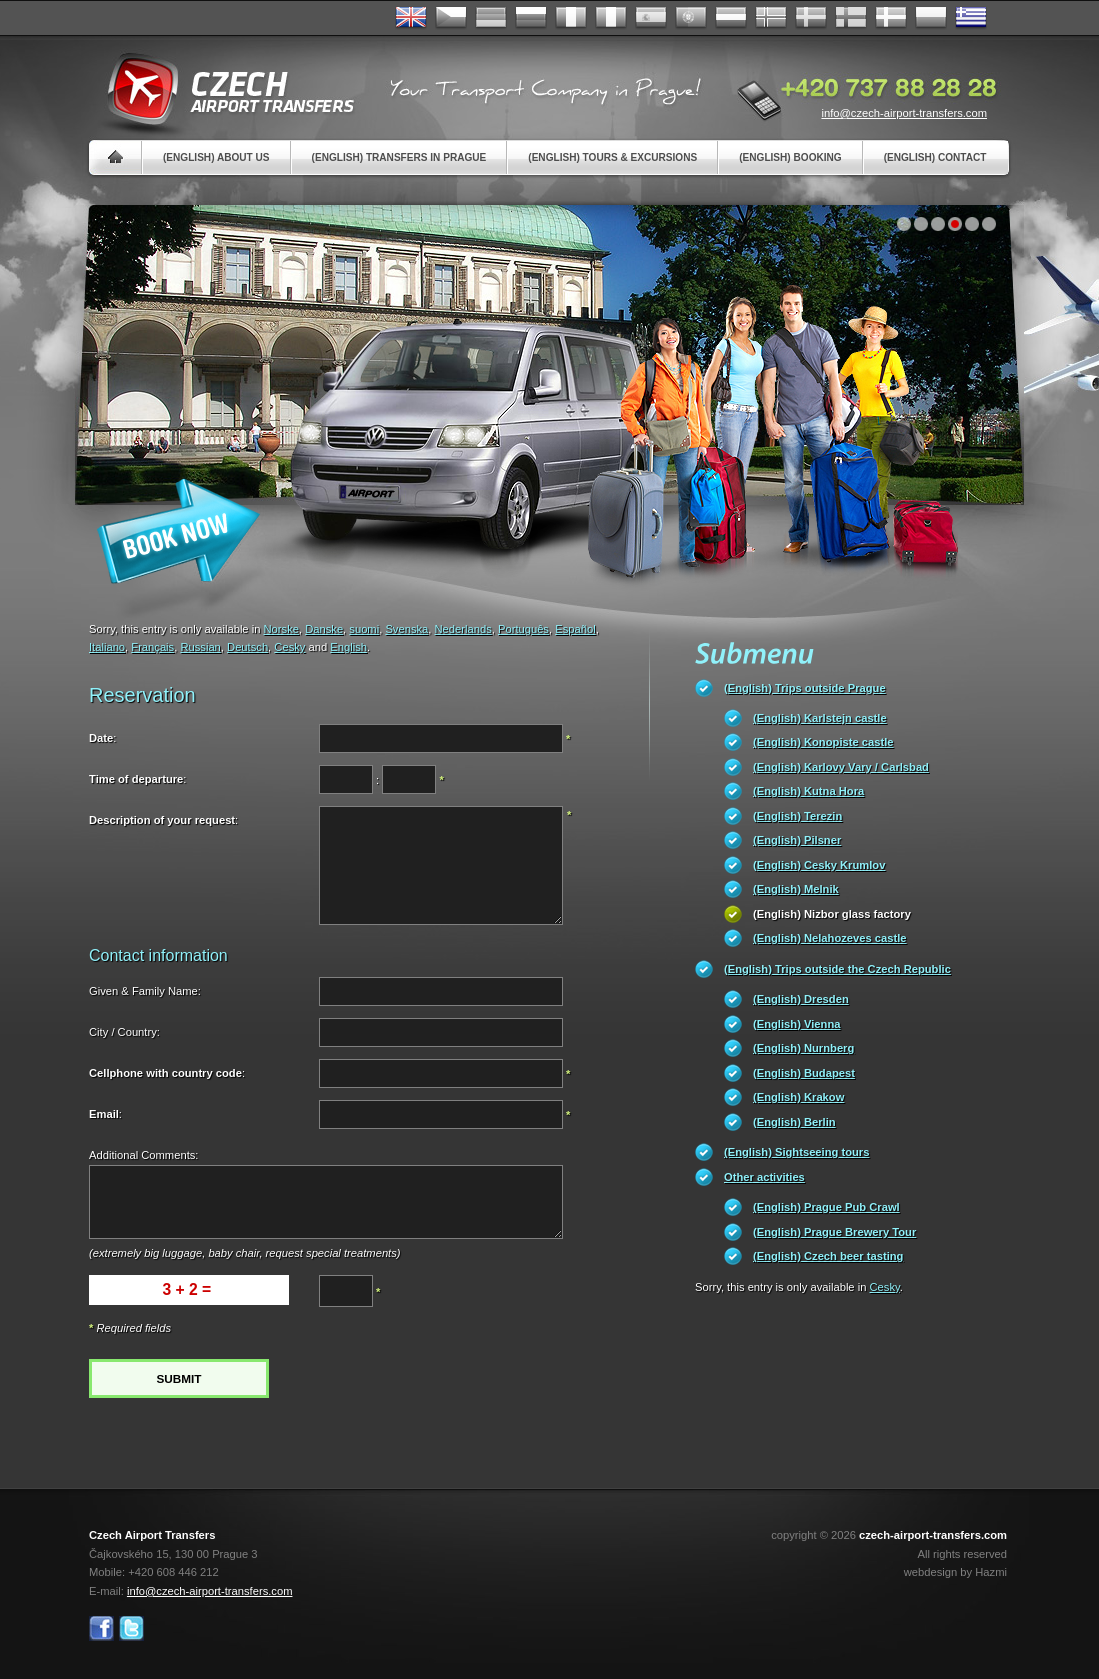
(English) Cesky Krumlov (819, 865)
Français (571, 18)
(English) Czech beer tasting (828, 1256)
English (411, 18)
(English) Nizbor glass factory (832, 914)
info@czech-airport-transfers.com (904, 113)
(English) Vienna (796, 1024)
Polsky (931, 18)
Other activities (764, 1177)
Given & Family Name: (145, 991)
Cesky (289, 647)
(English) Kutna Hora (808, 791)
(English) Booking (790, 157)
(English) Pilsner (797, 840)
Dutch (731, 18)
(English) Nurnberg (803, 1048)
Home (115, 157)
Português (691, 18)
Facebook (101, 1628)
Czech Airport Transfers (222, 90)
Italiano (611, 18)
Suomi (851, 18)
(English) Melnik (796, 889)
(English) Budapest (804, 1073)
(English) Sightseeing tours (796, 1152)
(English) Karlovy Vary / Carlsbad (841, 767)
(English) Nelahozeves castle (830, 938)
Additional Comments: (143, 1155)
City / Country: (124, 1032)
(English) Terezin (797, 816)
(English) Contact (935, 157)
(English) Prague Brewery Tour (834, 1232)
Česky (451, 18)
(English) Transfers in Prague (399, 157)
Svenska (811, 18)
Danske (891, 18)
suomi (364, 629)
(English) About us (216, 157)
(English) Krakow (798, 1097)
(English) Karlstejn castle (820, 718)
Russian (531, 18)
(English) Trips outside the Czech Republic (837, 969)
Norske (771, 18)
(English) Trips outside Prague (805, 688)
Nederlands (463, 629)
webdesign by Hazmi (955, 1572)
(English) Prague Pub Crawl (826, 1207)
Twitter (131, 1628)
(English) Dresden (801, 999)
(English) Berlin (794, 1122)
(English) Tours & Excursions (612, 157)
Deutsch (491, 18)
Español (651, 18)
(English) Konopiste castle (823, 742)
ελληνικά (971, 18)
